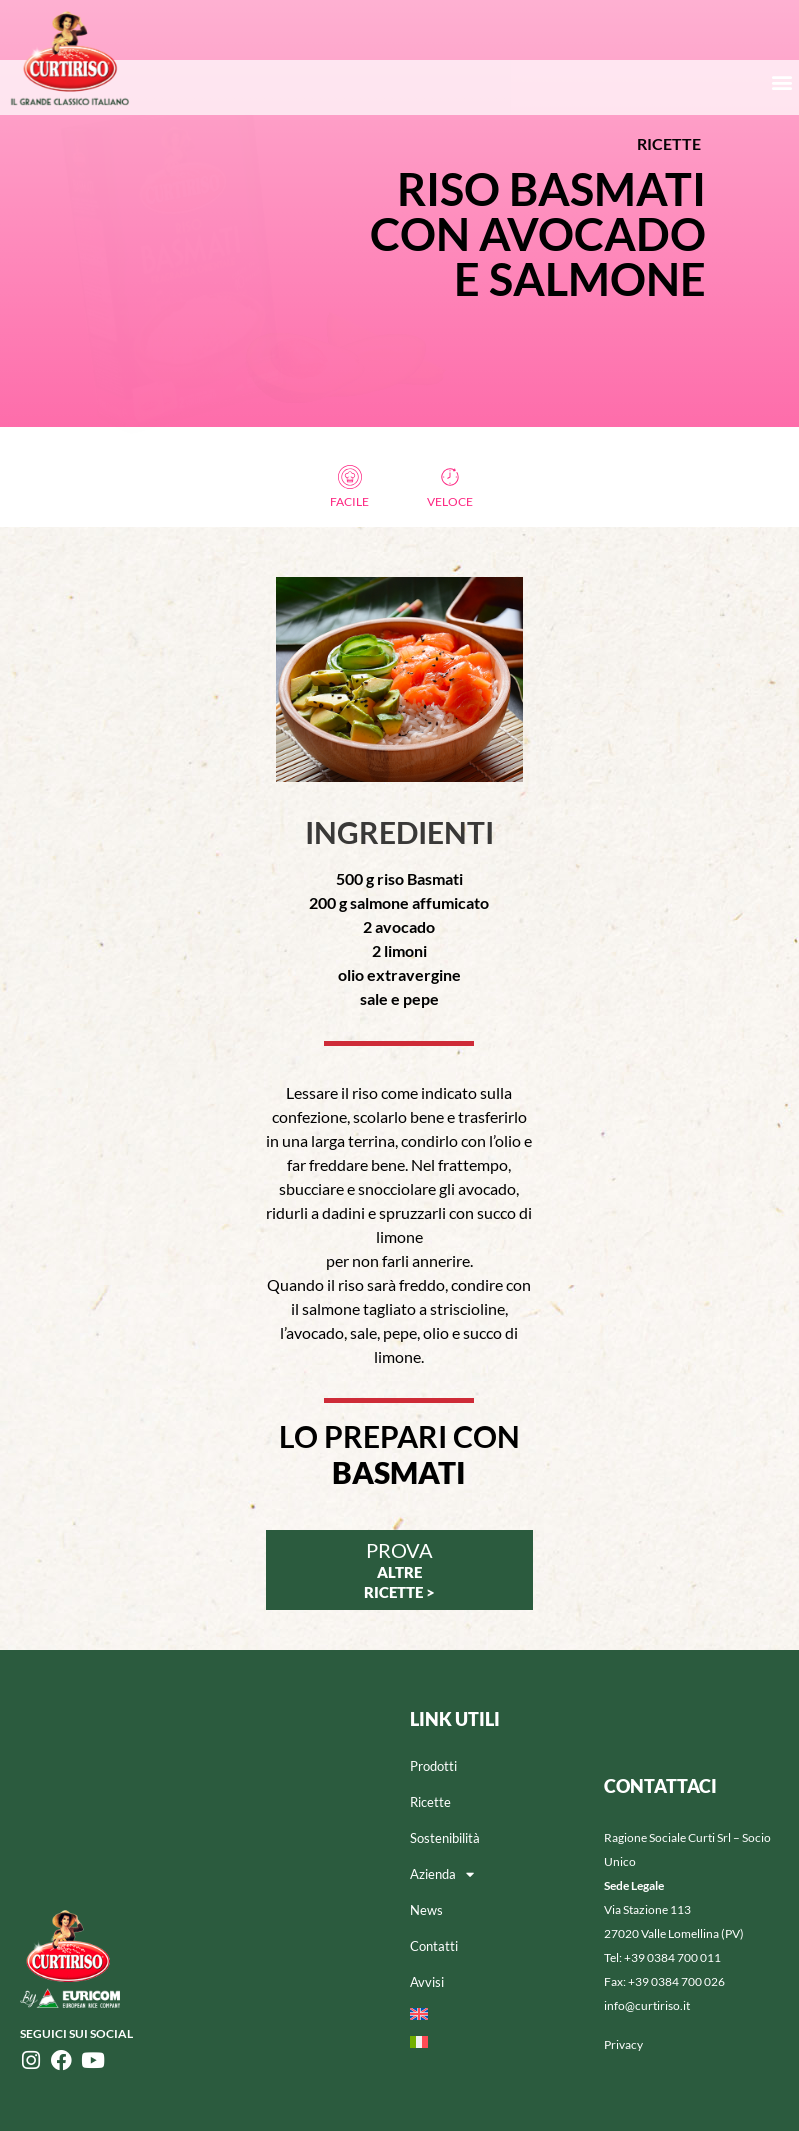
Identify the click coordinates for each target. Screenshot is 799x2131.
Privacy (623, 2044)
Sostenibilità (445, 1838)
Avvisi (427, 1982)
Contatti (434, 1946)
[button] (782, 81)
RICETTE (669, 143)
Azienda (442, 1874)
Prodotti (433, 1766)
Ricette (430, 1802)
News (426, 1910)
